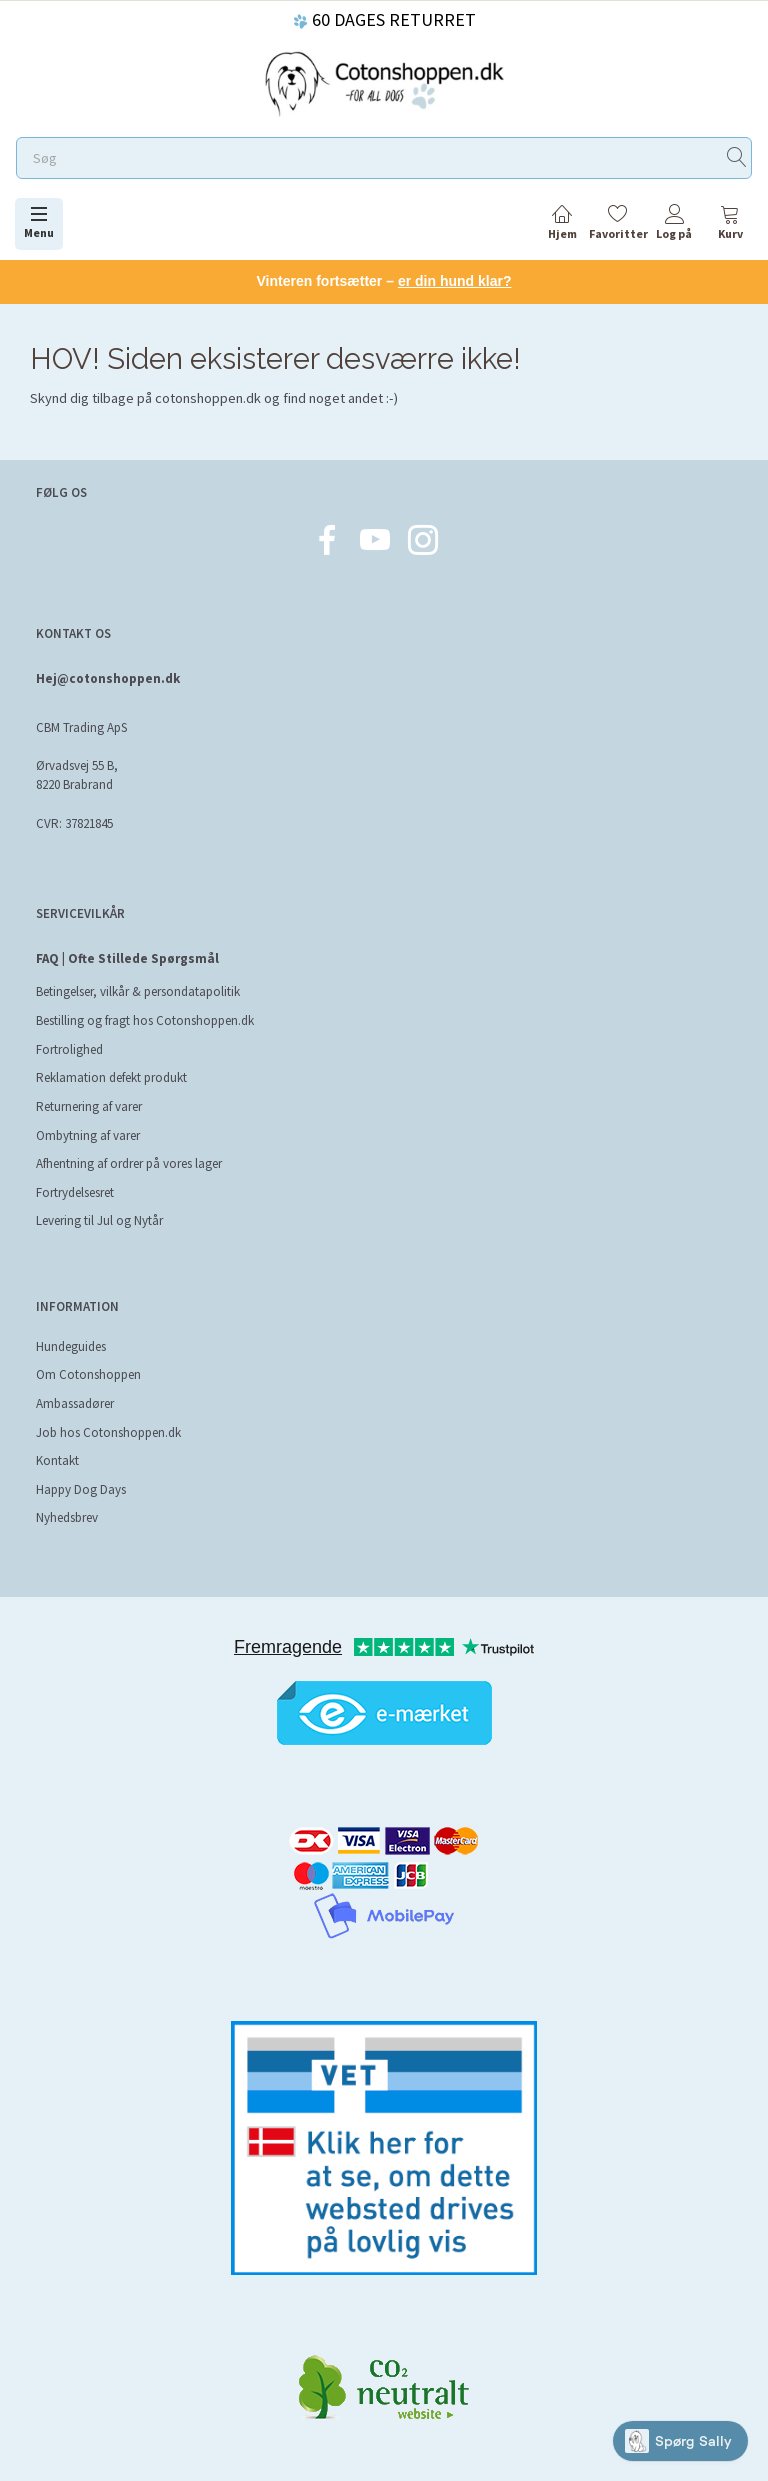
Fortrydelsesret (75, 1192)
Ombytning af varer (88, 1135)
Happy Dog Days (81, 1489)
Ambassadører (75, 1403)
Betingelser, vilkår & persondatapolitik (138, 991)
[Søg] (737, 158)
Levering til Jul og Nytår (99, 1220)
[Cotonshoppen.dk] (384, 81)
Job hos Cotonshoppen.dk (108, 1432)
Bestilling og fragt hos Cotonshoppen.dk (145, 1020)
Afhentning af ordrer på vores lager (129, 1163)
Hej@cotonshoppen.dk (108, 678)
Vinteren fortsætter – (384, 281)
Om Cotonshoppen (88, 1374)
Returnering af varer (89, 1106)
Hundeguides (71, 1346)
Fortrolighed (69, 1049)
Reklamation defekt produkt (111, 1077)
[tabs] (730, 225)
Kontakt (57, 1460)
